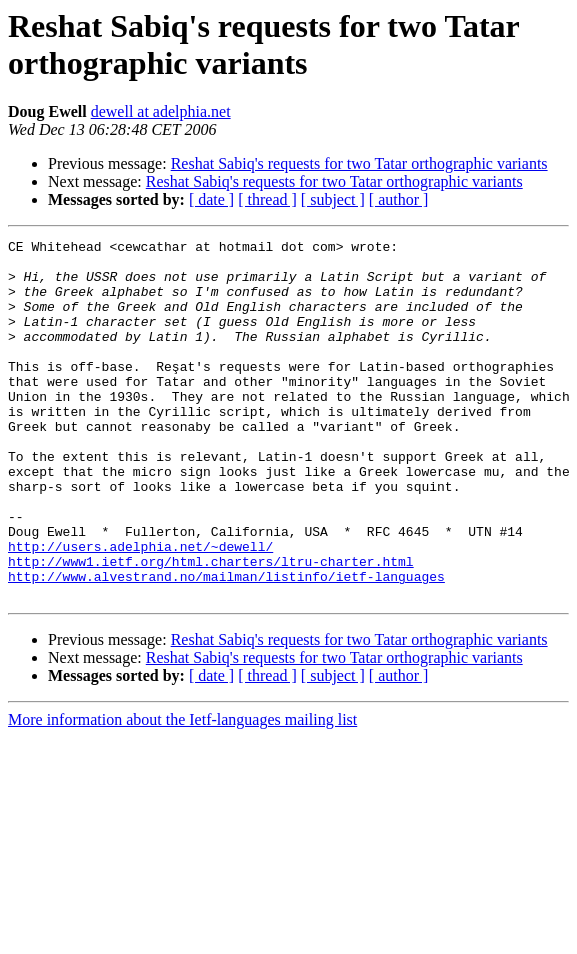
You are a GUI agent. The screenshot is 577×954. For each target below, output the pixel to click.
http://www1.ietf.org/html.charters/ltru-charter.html (211, 627)
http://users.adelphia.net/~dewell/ (140, 609)
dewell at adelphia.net (161, 111)
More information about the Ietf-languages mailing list (182, 791)
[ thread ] (267, 199)
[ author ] (399, 199)
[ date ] (211, 199)
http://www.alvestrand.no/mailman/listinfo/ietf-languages (226, 645)
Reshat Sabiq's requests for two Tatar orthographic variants (359, 163)
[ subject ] (333, 199)
